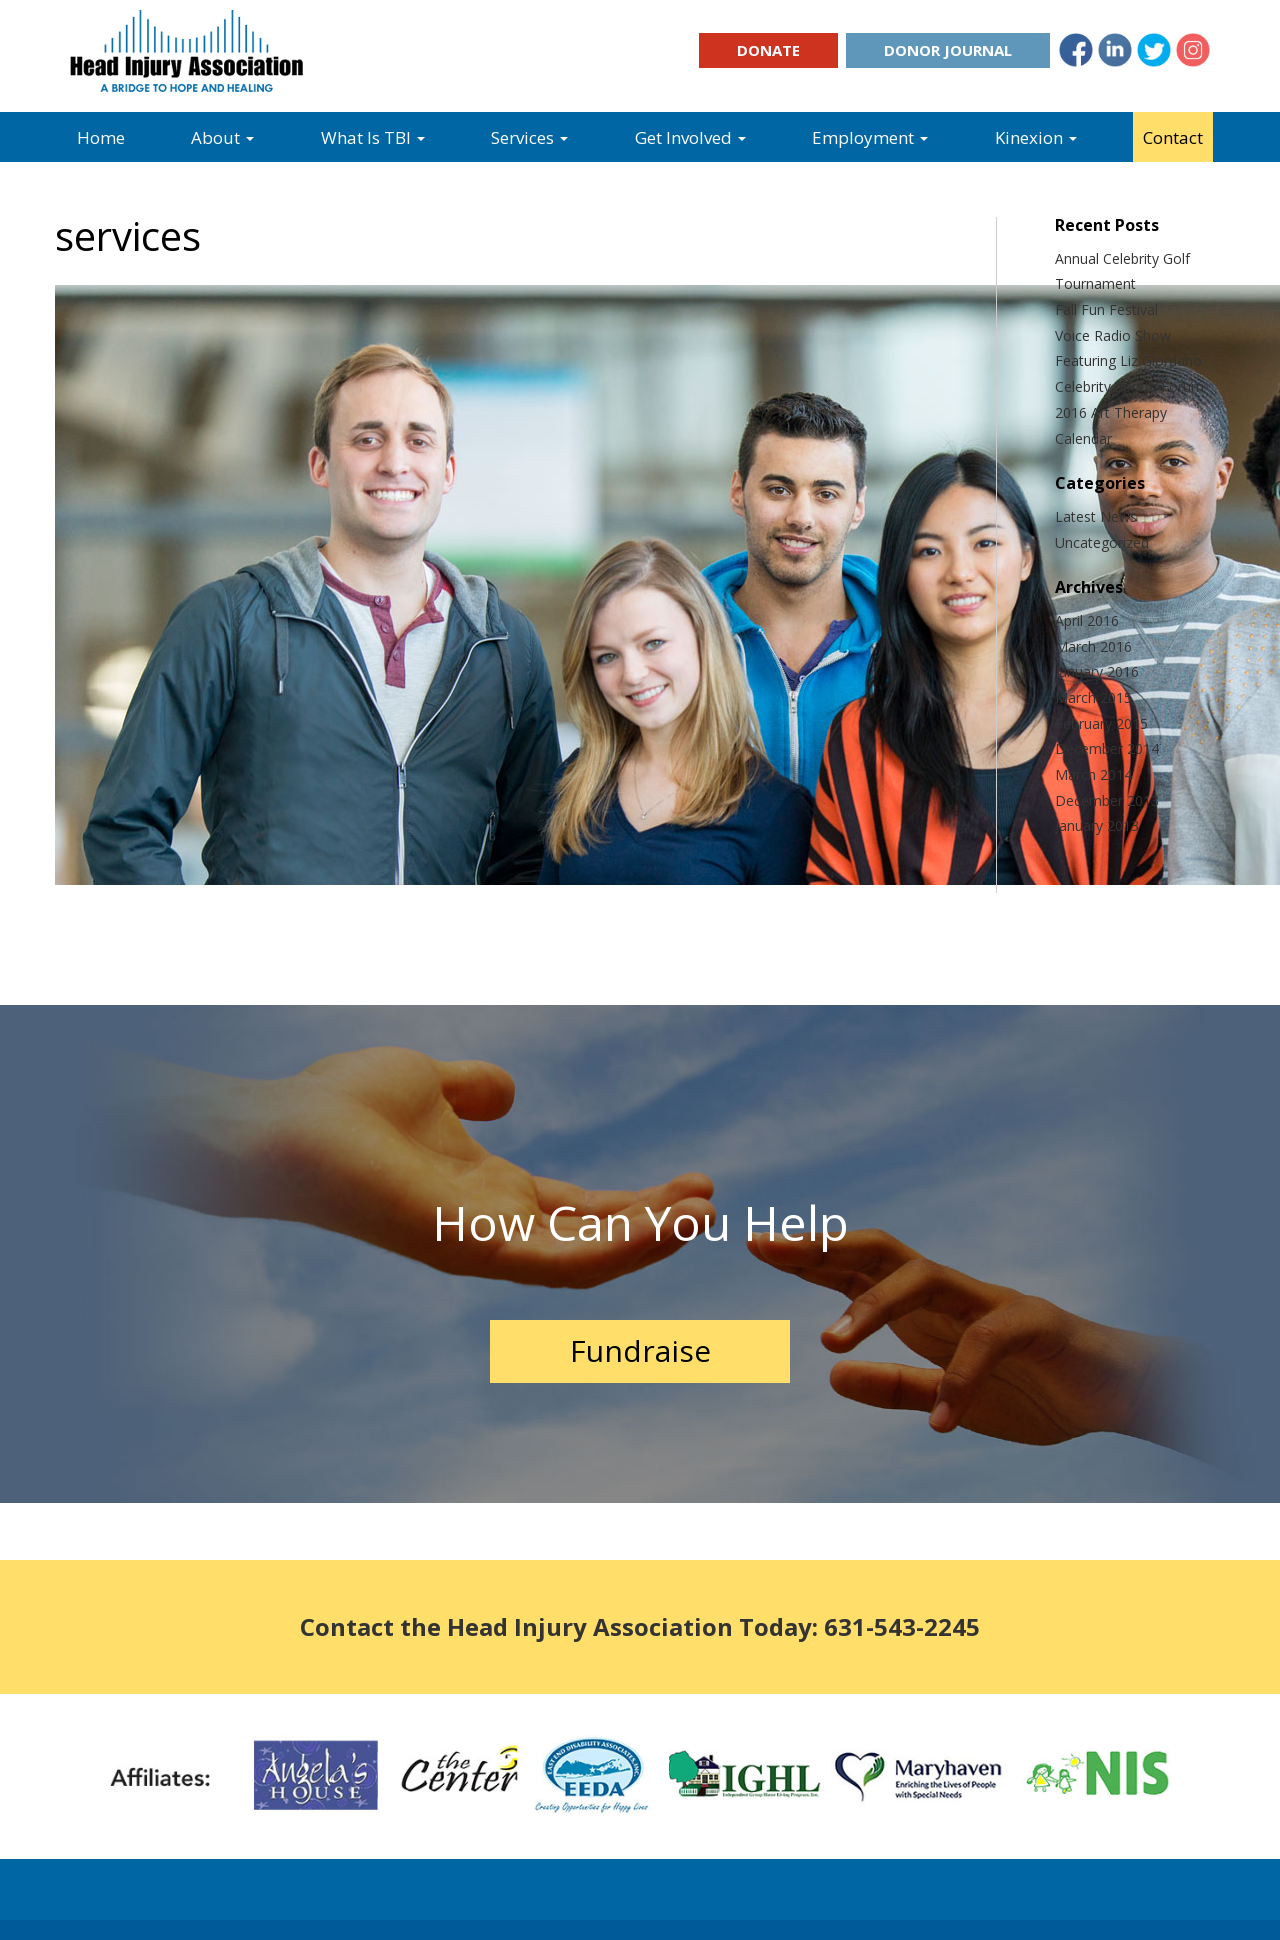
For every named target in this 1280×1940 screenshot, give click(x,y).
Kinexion (1036, 137)
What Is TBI (373, 137)
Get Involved (690, 137)
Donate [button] (768, 50)
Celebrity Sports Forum (1129, 386)
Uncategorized (1102, 542)
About (222, 137)
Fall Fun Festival (1106, 309)
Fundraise (640, 1350)
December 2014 (1107, 748)
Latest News (1096, 516)
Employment (870, 137)
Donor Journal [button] (948, 50)
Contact (1173, 137)
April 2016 (1087, 620)
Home (101, 137)
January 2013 (1097, 825)
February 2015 (1101, 723)
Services (529, 137)
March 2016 (1093, 646)
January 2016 (1097, 671)
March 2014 (1093, 774)
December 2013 (1107, 800)
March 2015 (1093, 697)
